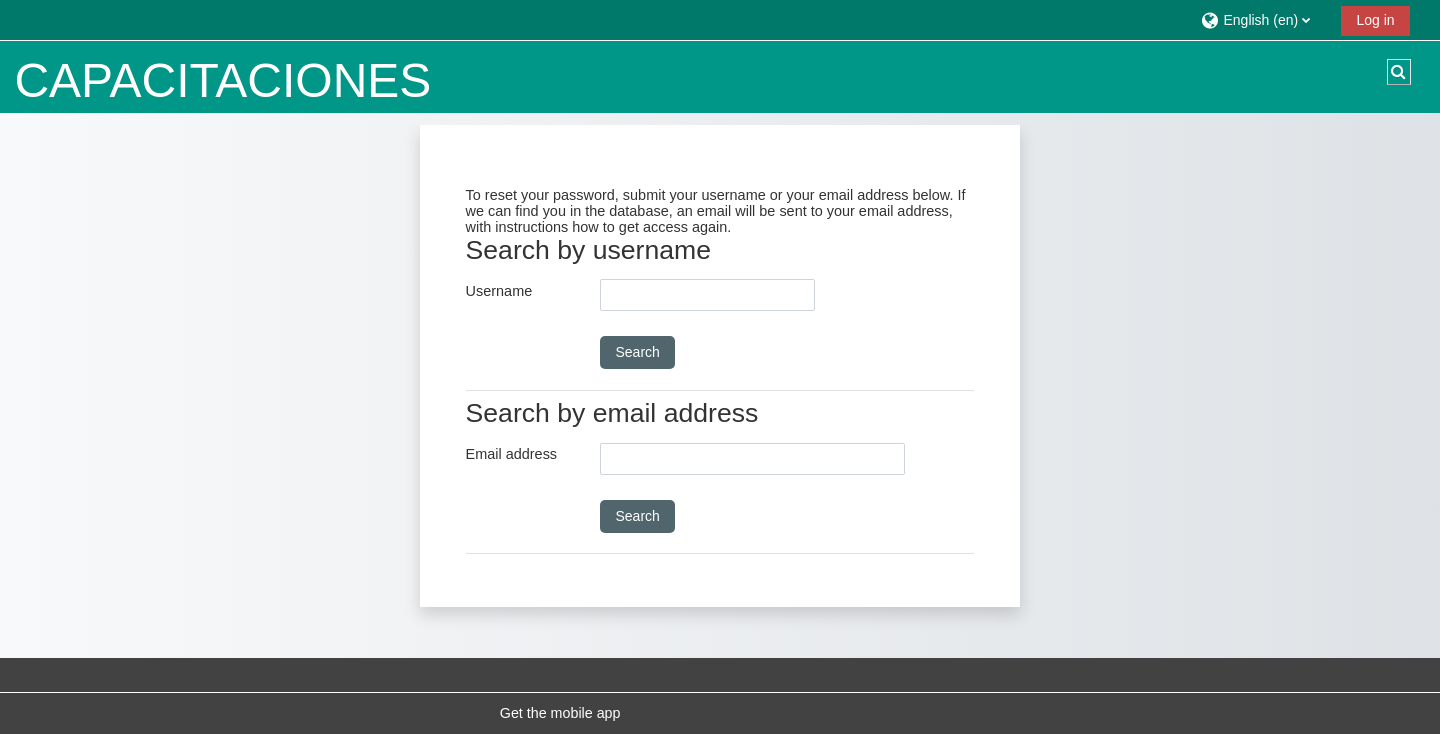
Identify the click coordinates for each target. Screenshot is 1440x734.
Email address (511, 454)
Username (499, 291)
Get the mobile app (560, 713)
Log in (1375, 20)
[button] (1263, 19)
